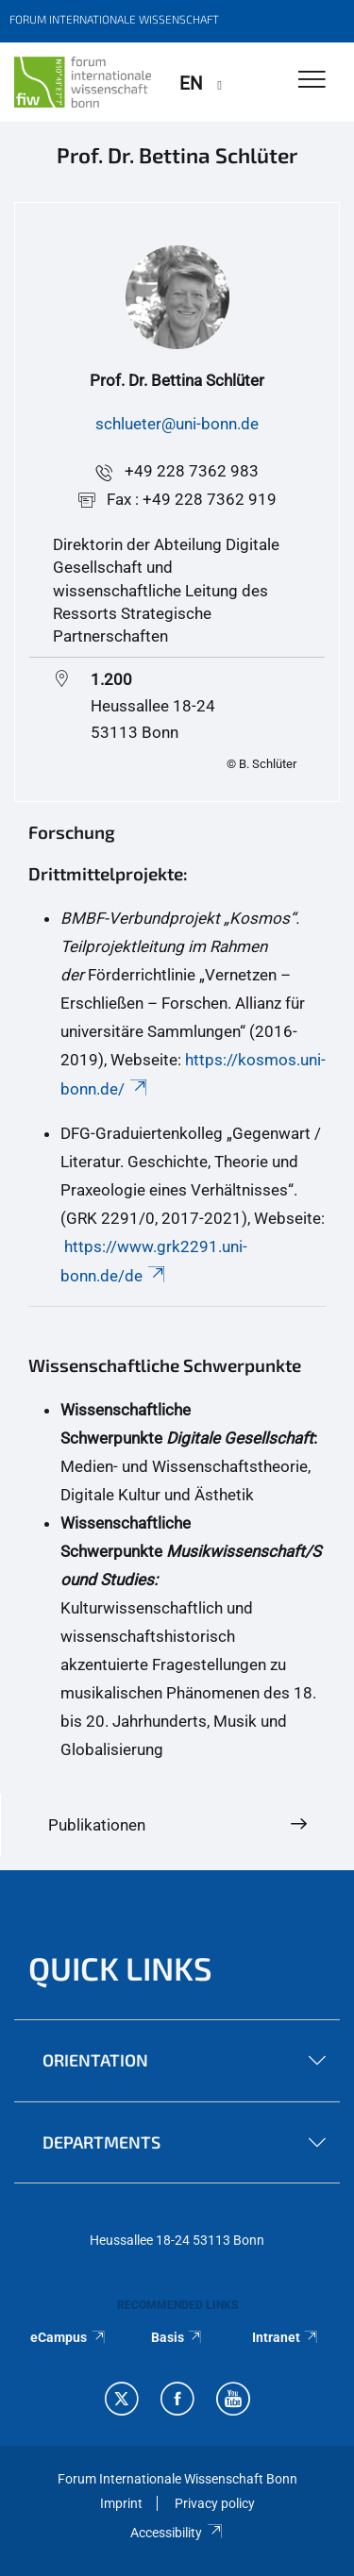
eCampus (68, 2337)
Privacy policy (215, 2503)
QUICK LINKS (120, 1968)
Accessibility (177, 2532)
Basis (177, 2337)
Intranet (286, 2337)
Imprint (121, 2503)
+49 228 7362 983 (192, 470)
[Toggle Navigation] (312, 80)
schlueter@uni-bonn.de (177, 423)
